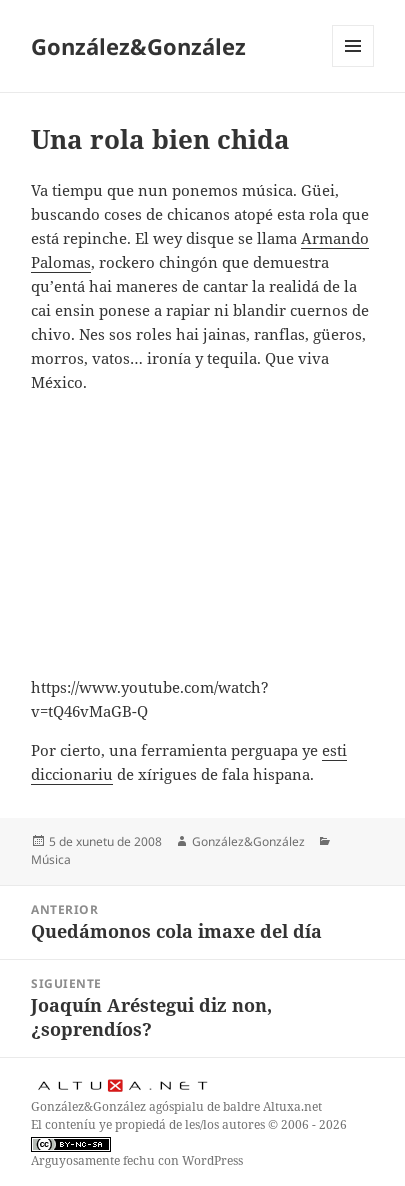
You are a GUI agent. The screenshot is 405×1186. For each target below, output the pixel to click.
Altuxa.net (292, 1106)
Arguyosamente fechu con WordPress (137, 1160)
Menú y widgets (353, 66)
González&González (138, 46)
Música (51, 859)
